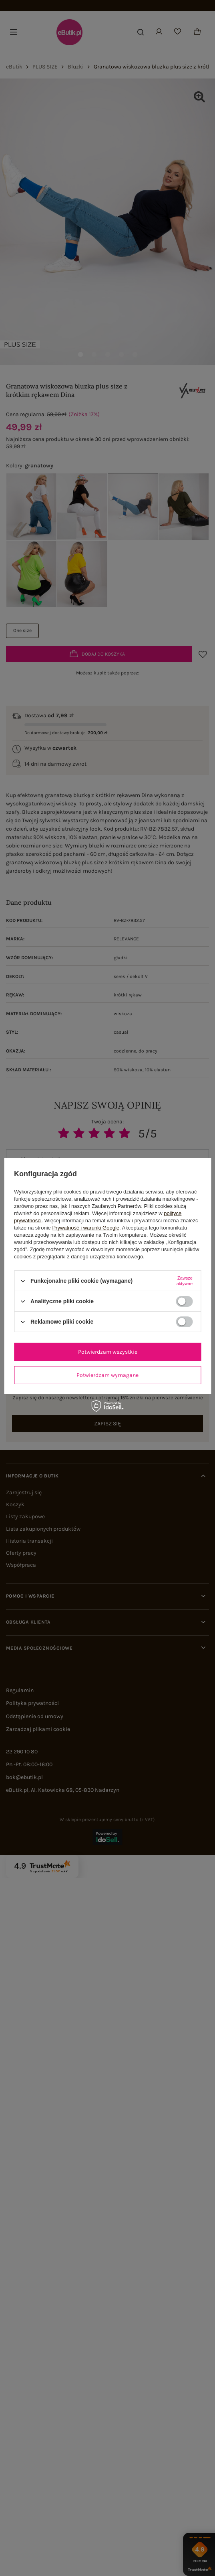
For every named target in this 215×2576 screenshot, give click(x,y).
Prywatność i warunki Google (85, 1228)
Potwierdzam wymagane (107, 1374)
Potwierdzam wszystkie (107, 1351)
